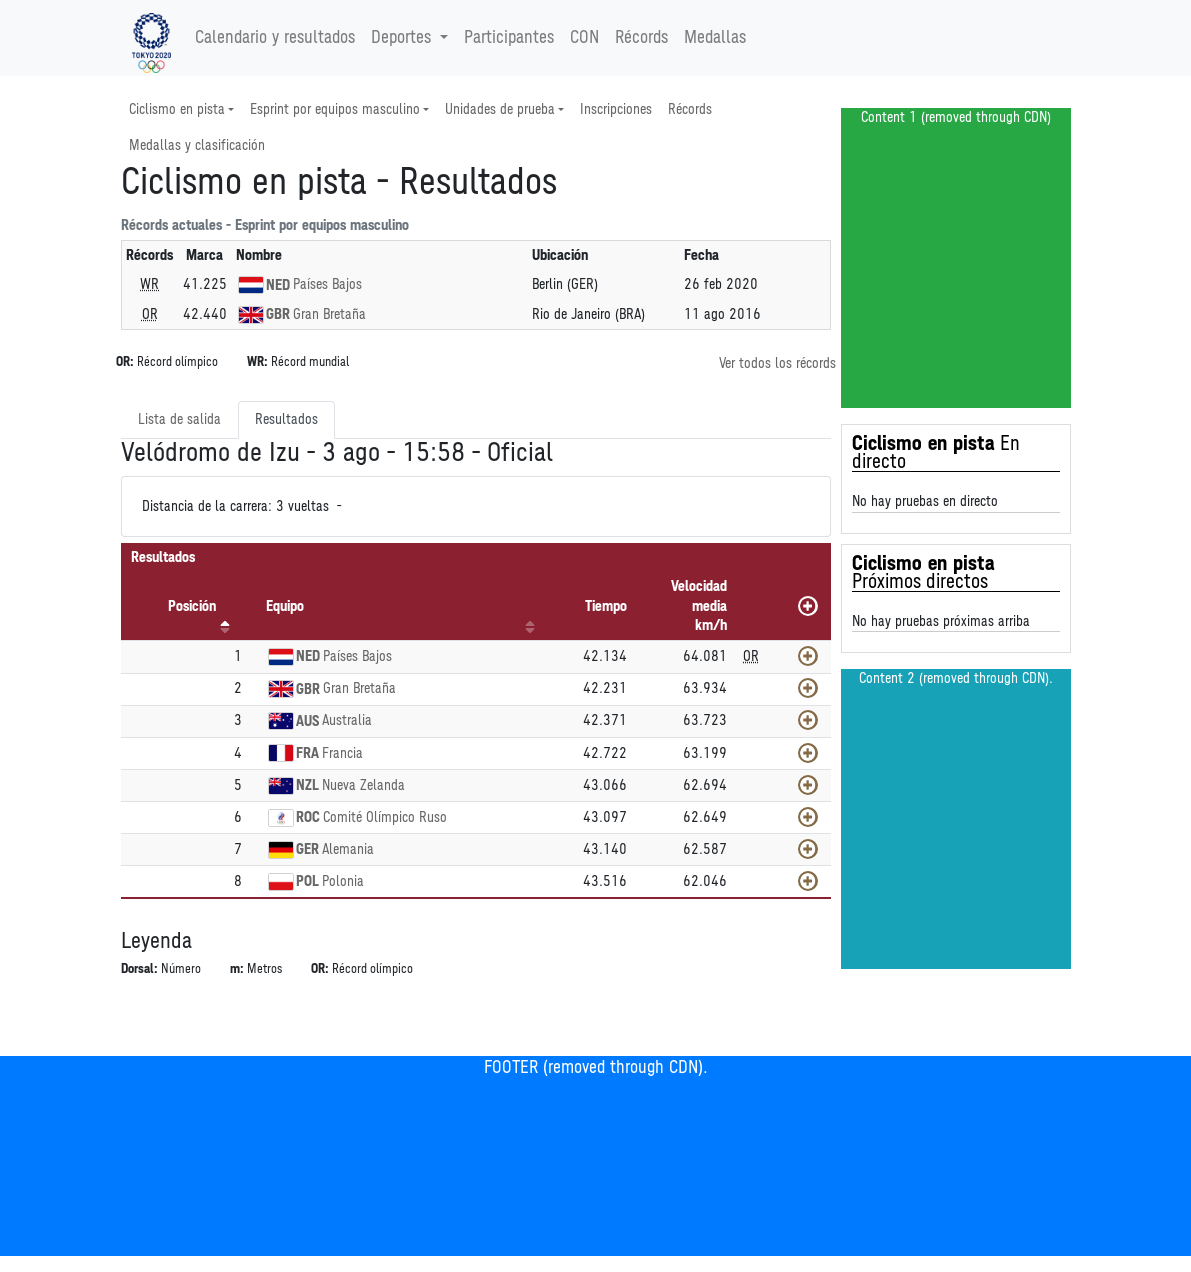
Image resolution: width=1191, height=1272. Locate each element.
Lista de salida (179, 419)
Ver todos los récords (777, 363)
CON (584, 38)
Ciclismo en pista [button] (177, 109)
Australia (347, 720)
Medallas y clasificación (197, 145)
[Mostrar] (808, 656)
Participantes (509, 38)
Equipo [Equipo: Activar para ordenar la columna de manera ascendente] (285, 606)
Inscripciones (616, 109)
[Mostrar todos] (808, 606)
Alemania (348, 849)
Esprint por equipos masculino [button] (335, 109)
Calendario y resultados (275, 38)
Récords (641, 38)
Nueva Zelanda (363, 785)
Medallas (715, 38)
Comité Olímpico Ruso (385, 817)
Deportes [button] (403, 38)
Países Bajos (327, 284)
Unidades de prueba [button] (500, 109)
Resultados (286, 419)
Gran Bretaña (329, 314)
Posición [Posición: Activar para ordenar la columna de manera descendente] (192, 606)
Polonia (343, 881)
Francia (342, 753)
